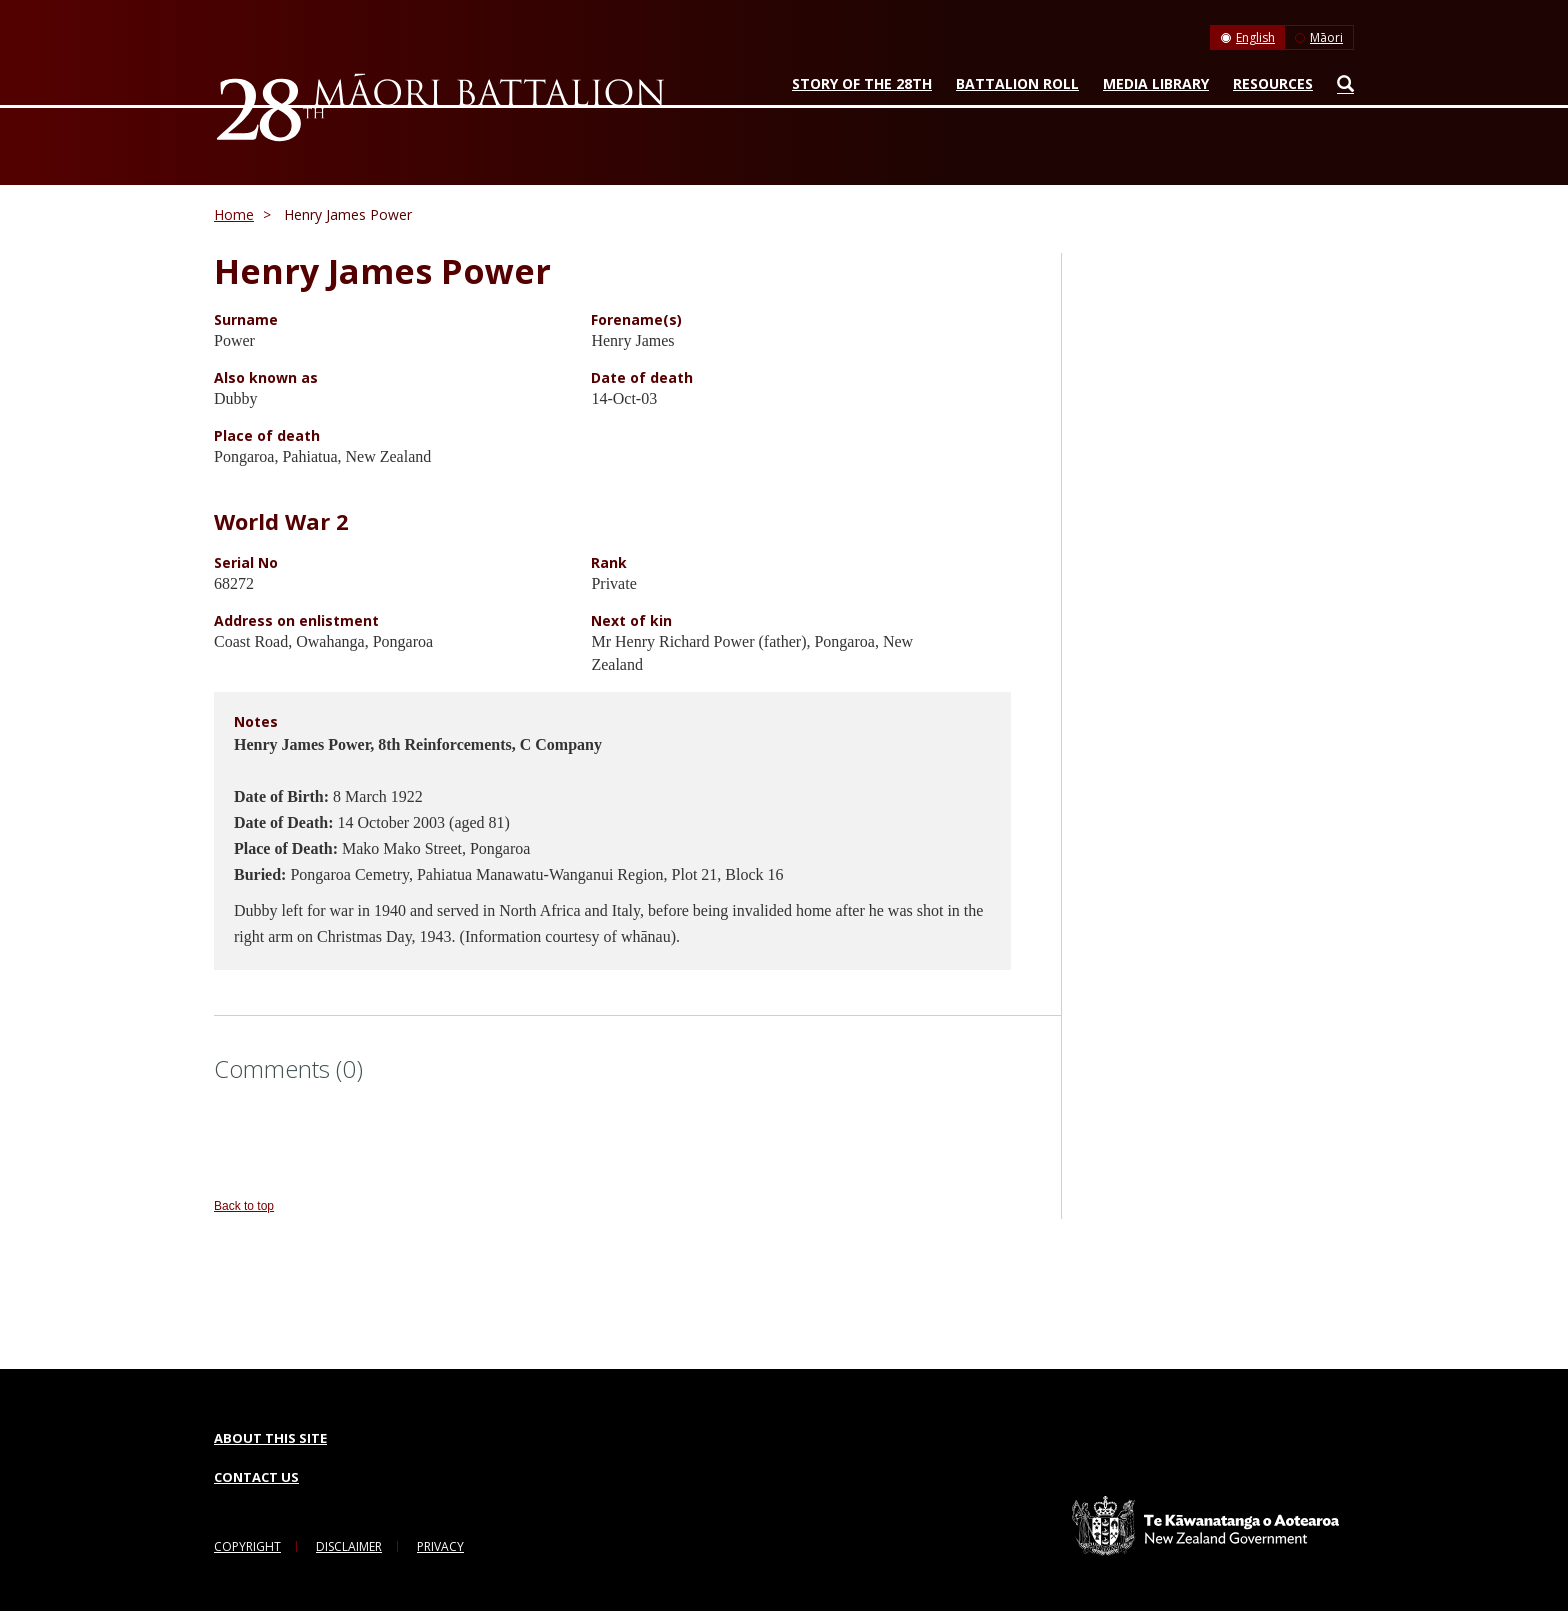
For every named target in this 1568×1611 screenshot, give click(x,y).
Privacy (440, 1546)
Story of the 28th (862, 83)
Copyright (247, 1546)
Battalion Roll (1017, 83)
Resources (1273, 83)
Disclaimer (349, 1546)
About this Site (270, 1438)
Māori (1326, 37)
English (1255, 37)
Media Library (1156, 83)
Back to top (244, 1206)
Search (1340, 88)
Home (234, 214)
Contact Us (256, 1477)
